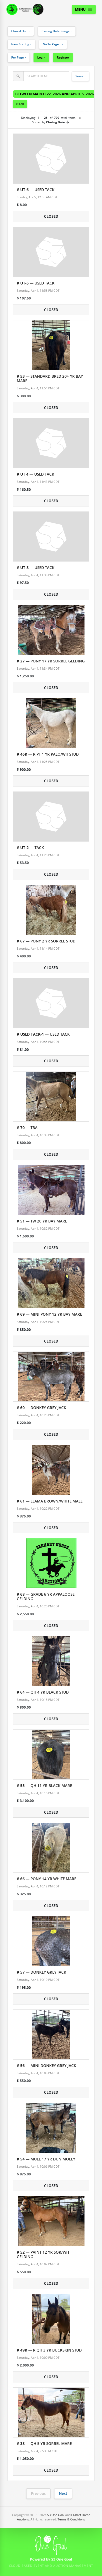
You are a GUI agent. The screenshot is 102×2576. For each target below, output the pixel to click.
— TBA (27, 1127)
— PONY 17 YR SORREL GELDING (51, 660)
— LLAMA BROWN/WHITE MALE (49, 1501)
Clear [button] (20, 104)
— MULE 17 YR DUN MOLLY (46, 2158)
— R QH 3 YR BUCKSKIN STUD (49, 2350)
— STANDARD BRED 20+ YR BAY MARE (50, 378)
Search (81, 76)
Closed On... (19, 31)
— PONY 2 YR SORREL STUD (46, 940)
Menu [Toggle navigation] (83, 9)
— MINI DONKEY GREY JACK (46, 2065)
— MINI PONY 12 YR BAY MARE (49, 1314)
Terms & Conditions (71, 2519)
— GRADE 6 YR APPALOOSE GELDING (45, 1596)
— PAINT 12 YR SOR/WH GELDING (43, 2254)
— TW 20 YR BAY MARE (42, 1220)
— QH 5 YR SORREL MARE (44, 2443)
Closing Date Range (56, 31)
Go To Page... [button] (52, 44)
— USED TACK (35, 189)
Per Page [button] (17, 57)
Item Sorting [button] (20, 44)
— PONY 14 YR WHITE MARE (46, 1878)
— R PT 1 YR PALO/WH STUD (48, 754)
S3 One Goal (55, 2515)
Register (63, 57)
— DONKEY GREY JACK (41, 1407)
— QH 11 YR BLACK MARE (44, 1785)
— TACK (30, 847)
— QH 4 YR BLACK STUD (43, 1692)
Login (41, 57)
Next (63, 2493)
